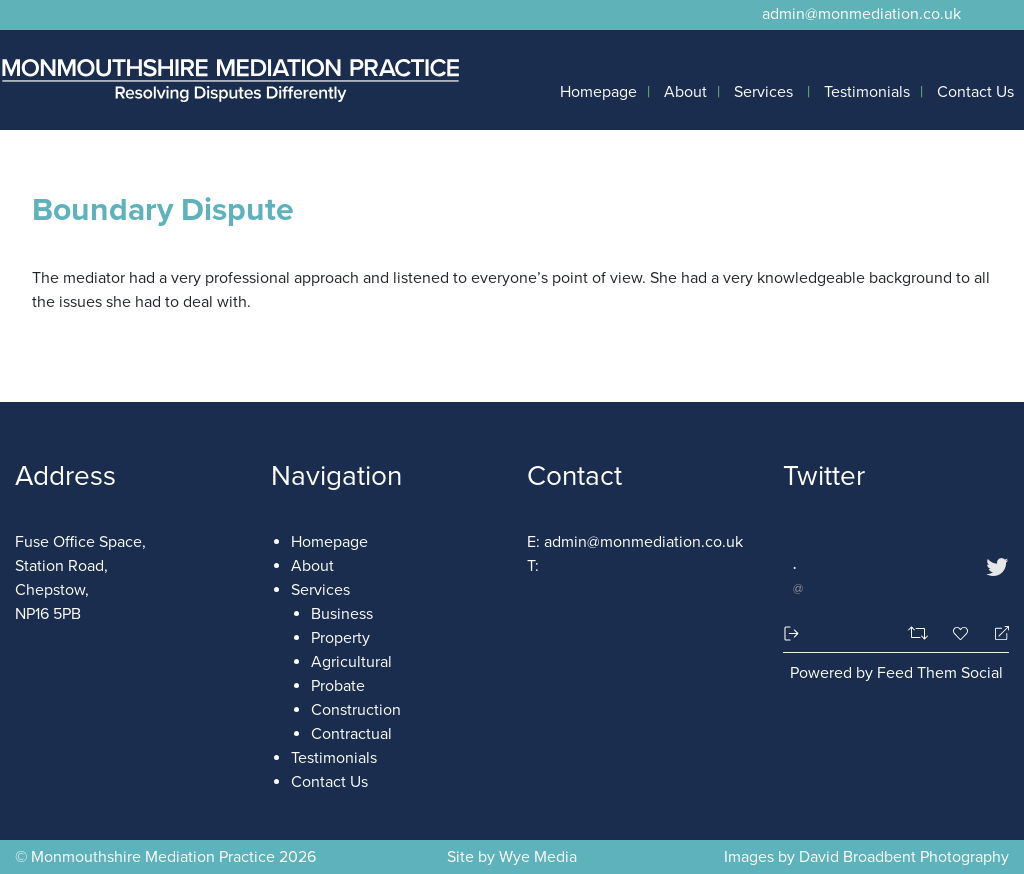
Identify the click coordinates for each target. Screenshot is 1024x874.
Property (340, 638)
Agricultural (351, 662)
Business (342, 614)
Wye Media (538, 857)
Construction (356, 710)
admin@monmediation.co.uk (861, 14)
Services (763, 92)
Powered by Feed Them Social (896, 673)
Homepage (598, 92)
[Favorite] (963, 633)
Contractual (351, 734)
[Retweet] (920, 633)
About (685, 92)
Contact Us (975, 92)
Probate (338, 686)
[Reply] (993, 633)
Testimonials (867, 92)
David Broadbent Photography (902, 857)
